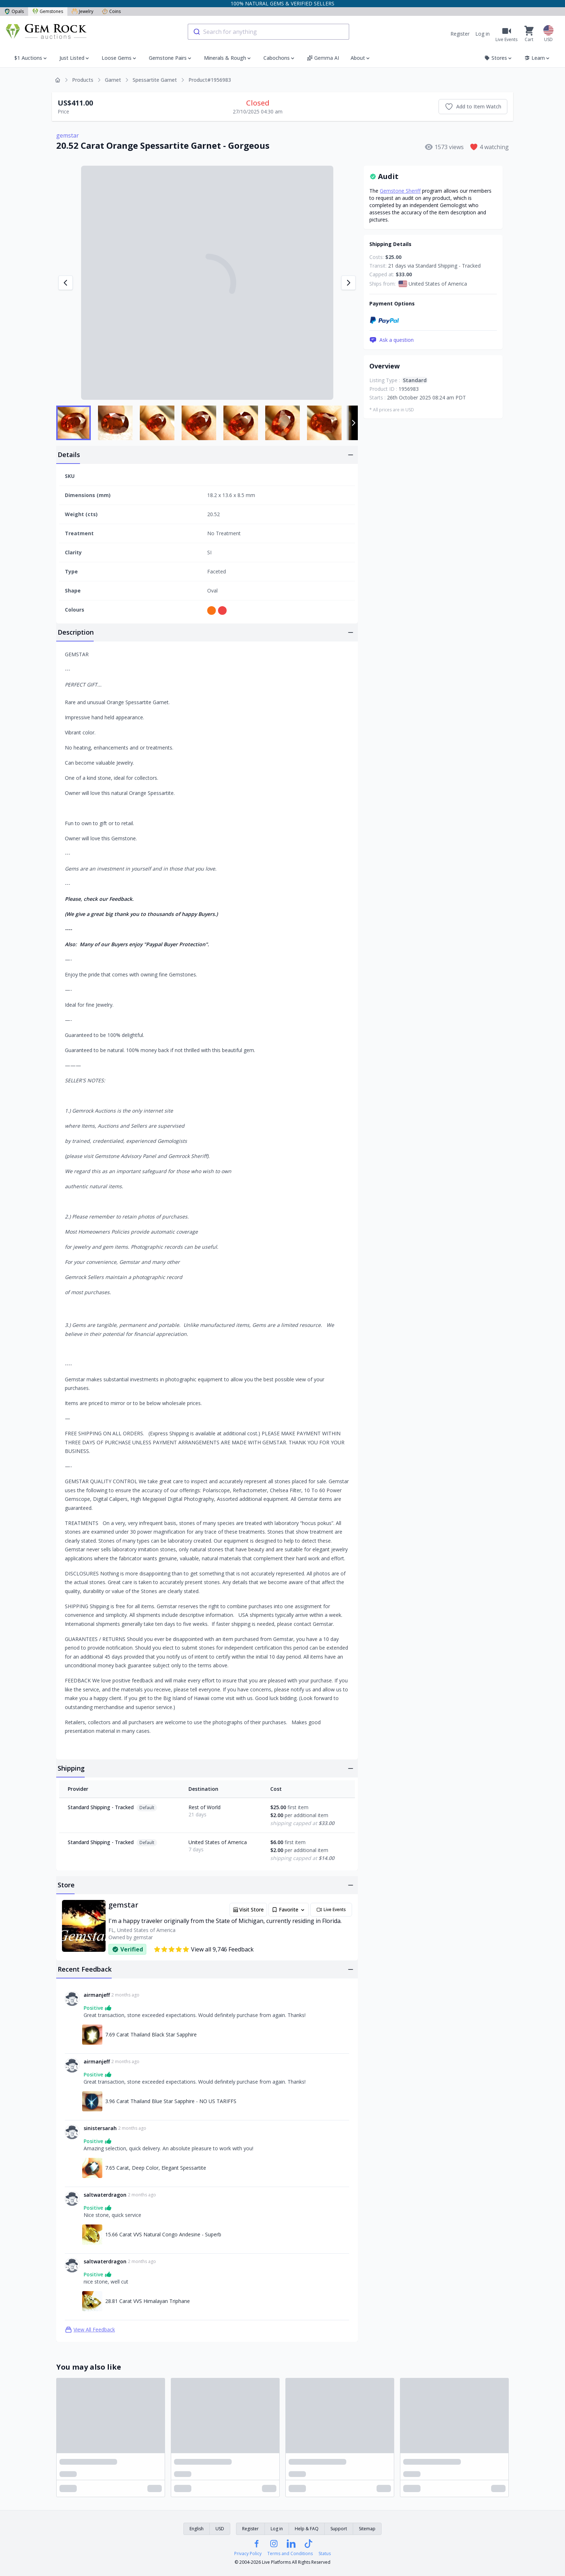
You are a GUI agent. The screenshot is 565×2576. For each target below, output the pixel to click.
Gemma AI (323, 57)
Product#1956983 (209, 79)
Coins (111, 11)
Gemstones (47, 11)
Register (460, 33)
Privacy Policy (248, 2554)
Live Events (331, 1910)
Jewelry (82, 11)
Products (82, 79)
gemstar (67, 135)
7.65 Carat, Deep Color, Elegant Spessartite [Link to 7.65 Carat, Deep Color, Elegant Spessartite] (155, 2167)
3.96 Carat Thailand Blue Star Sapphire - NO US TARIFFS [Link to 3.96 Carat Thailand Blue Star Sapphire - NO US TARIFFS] (170, 2101)
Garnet (113, 79)
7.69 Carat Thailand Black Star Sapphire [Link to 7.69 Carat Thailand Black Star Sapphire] (151, 2034)
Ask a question (391, 340)
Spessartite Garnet (155, 79)
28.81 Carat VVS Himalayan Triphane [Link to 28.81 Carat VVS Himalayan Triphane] (147, 2301)
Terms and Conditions (290, 2554)
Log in (482, 33)
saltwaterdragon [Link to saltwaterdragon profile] (105, 2194)
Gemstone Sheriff (400, 190)
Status (325, 2554)
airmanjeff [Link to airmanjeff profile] (97, 1994)
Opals (14, 11)
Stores (498, 57)
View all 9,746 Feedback (204, 1949)
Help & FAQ (307, 2529)
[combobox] (268, 32)
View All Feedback (90, 2329)
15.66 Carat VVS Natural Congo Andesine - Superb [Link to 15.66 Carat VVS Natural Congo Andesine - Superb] (163, 2234)
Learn (537, 57)
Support (338, 2529)
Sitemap (367, 2529)
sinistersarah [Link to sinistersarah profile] (100, 2128)
